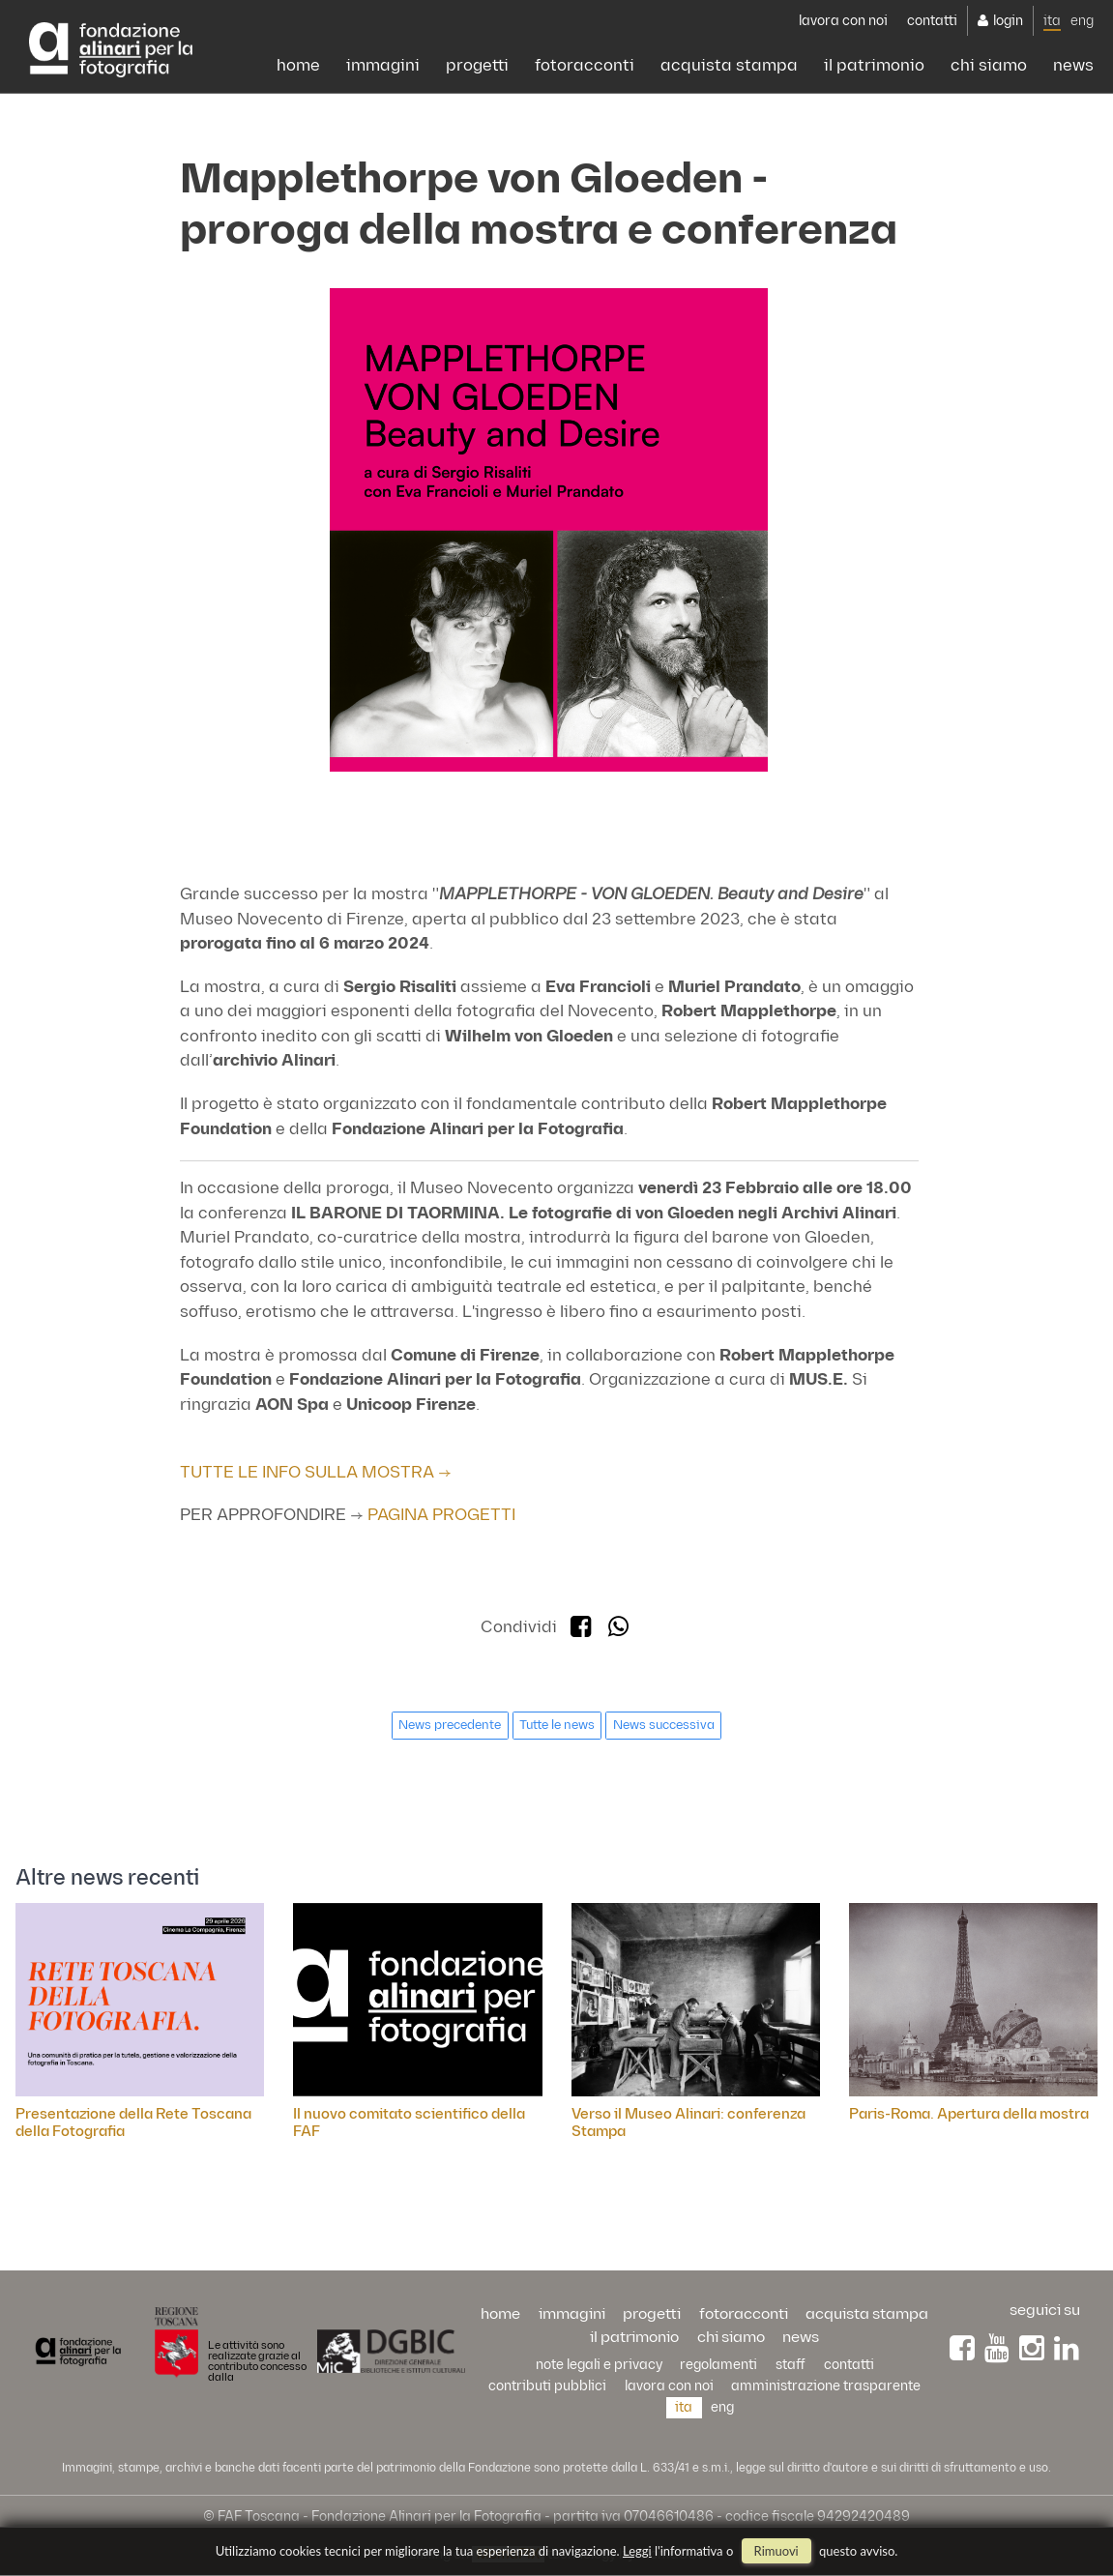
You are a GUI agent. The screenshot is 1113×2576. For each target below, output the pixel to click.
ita (1052, 21)
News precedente (449, 1725)
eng (1082, 21)
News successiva (664, 1725)
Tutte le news (557, 1725)
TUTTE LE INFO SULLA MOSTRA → (316, 1472)
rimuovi (776, 2551)
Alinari (110, 50)
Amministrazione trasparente (826, 2386)
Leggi (637, 2551)
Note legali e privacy (599, 2364)
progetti (477, 65)
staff (790, 2364)
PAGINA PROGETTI (441, 1515)
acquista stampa (729, 65)
